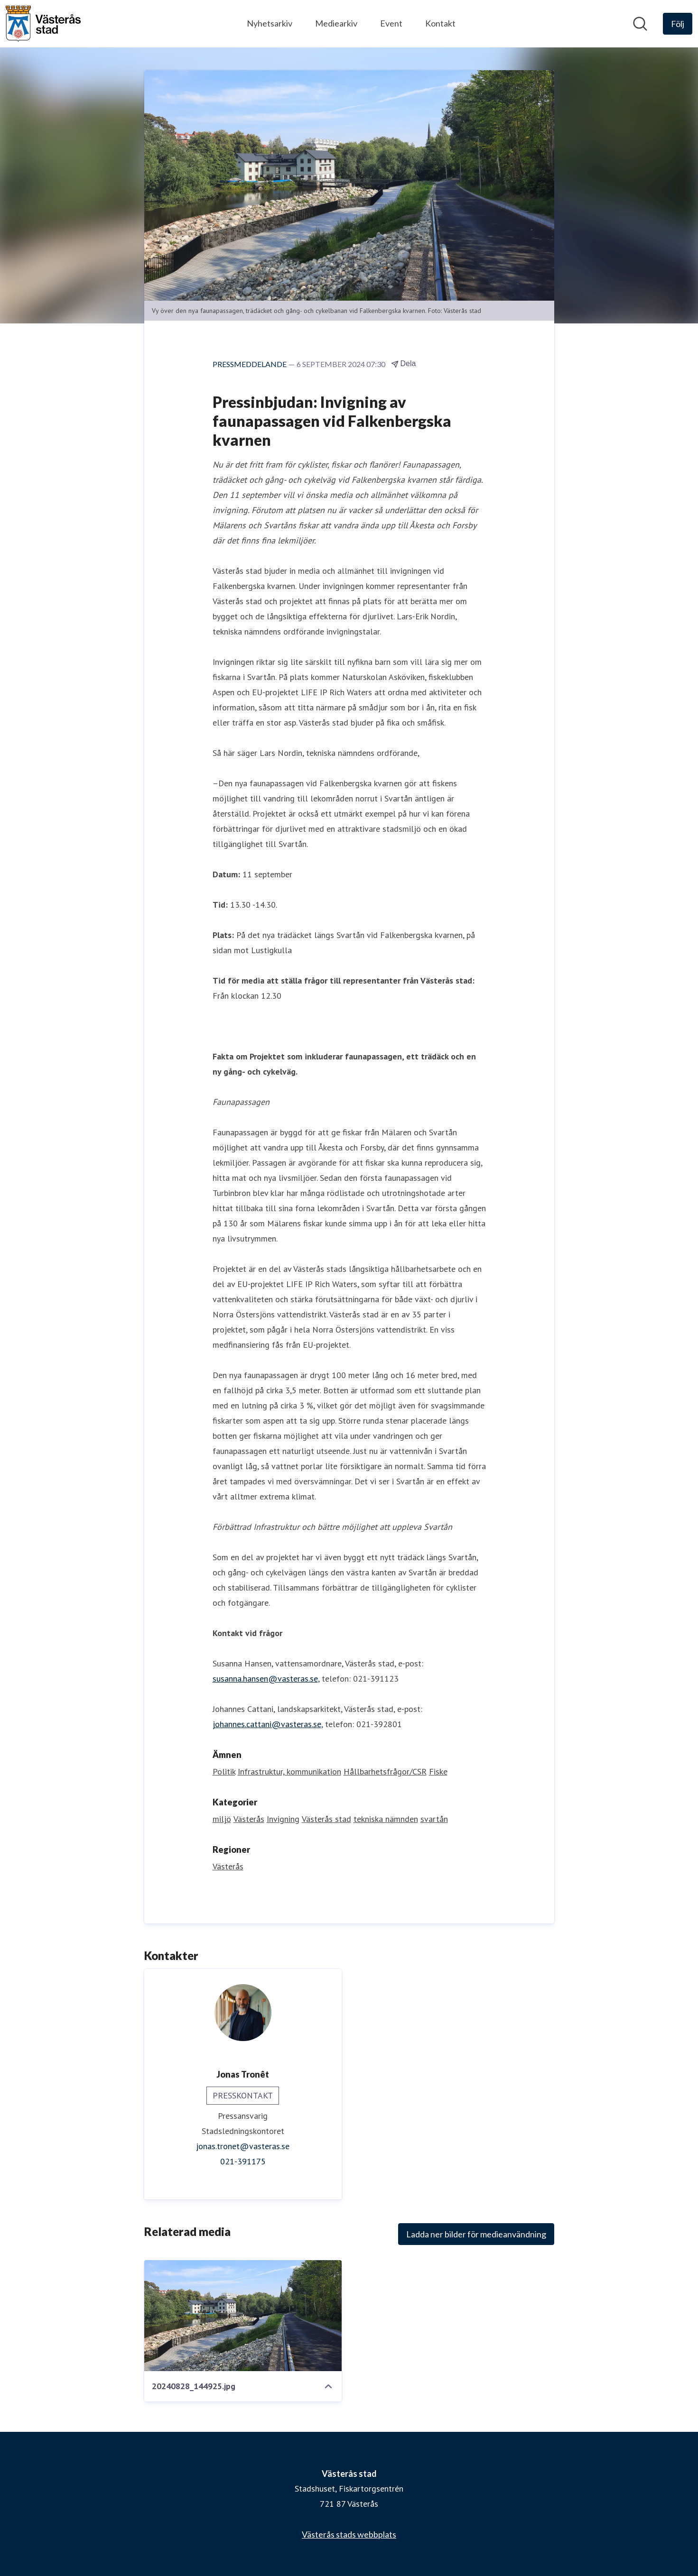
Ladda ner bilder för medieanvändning (476, 2234)
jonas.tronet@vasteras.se (242, 2146)
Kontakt (440, 23)
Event (391, 23)
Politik (224, 1771)
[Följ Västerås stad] (677, 24)
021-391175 (243, 2161)
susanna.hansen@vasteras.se (265, 1678)
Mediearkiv (336, 23)
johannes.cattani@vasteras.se (267, 1724)
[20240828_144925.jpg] (243, 2315)
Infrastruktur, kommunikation (289, 1771)
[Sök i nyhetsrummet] (640, 23)
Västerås (248, 1818)
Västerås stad (326, 1818)
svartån (434, 1818)
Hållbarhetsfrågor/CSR (385, 1771)
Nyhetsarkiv (269, 23)
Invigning (283, 1818)
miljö (222, 1818)
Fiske (438, 1771)
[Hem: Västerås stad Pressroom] (43, 24)
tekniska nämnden (386, 1818)
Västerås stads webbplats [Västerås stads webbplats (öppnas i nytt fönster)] (349, 2534)
